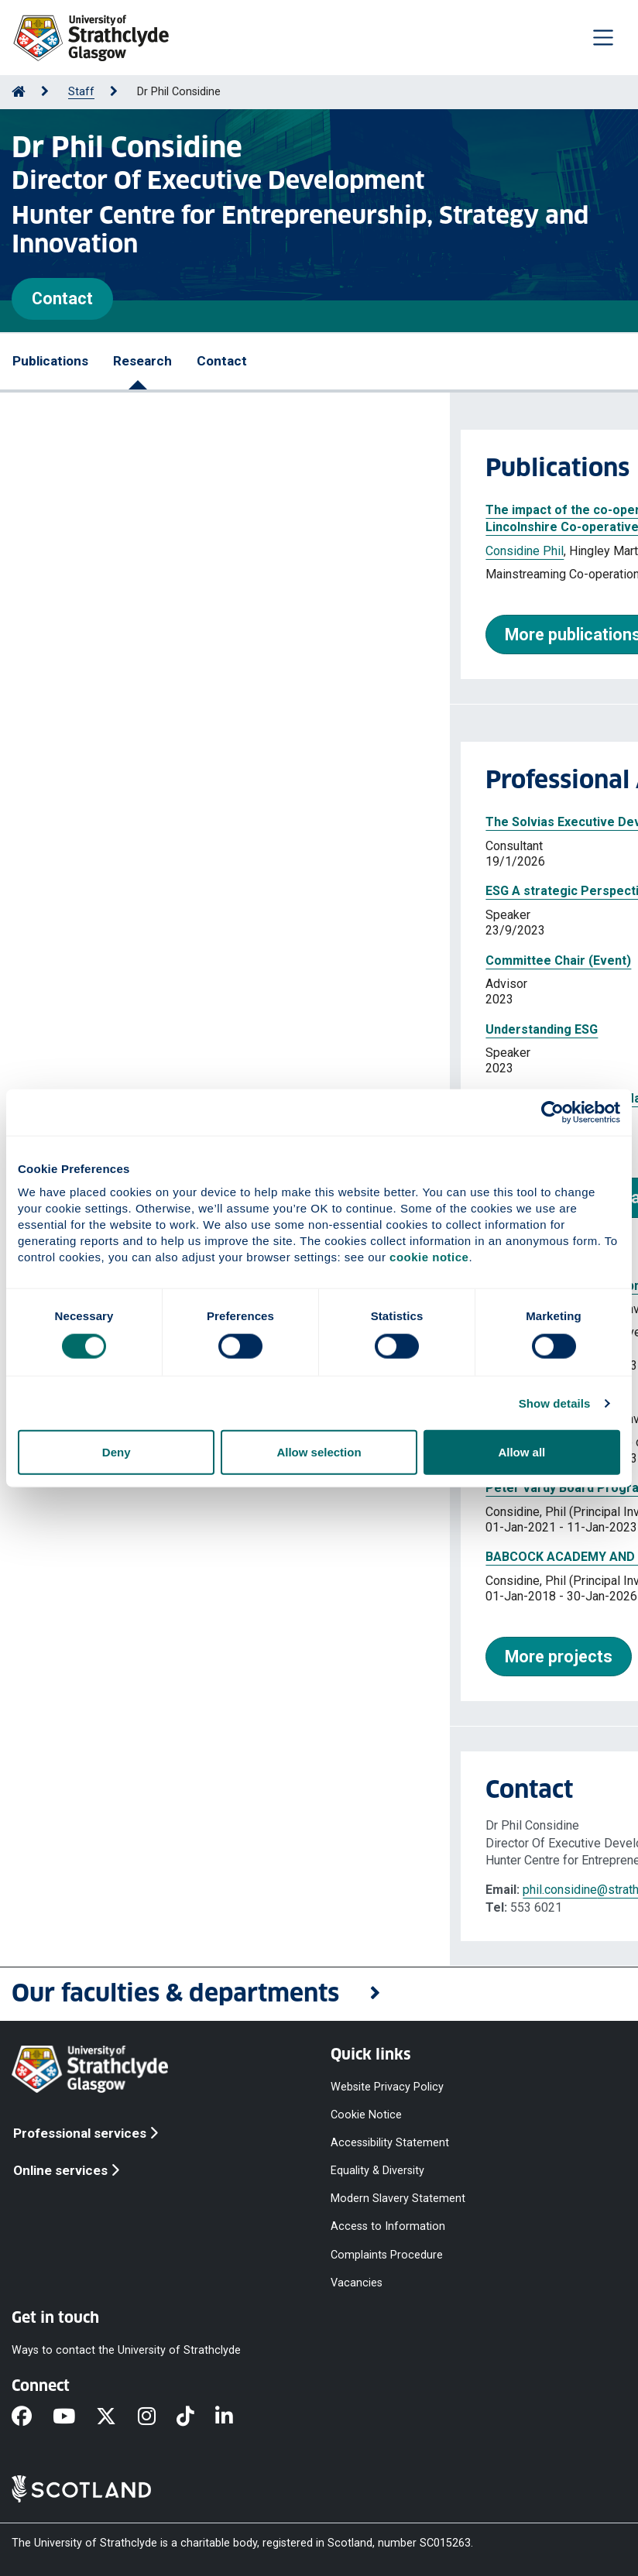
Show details (555, 1402)
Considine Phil (75, 551)
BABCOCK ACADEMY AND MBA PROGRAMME (166, 1556)
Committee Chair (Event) (108, 960)
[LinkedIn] (234, 2417)
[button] (319, 1994)
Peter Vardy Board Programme (127, 1487)
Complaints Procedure (387, 2254)
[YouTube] (74, 2417)
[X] (116, 2417)
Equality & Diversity (377, 2170)
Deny (116, 1452)
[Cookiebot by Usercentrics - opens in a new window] (552, 1111)
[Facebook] (32, 2417)
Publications (50, 361)
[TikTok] (196, 2417)
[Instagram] (157, 2417)
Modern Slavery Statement (398, 2198)
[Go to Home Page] (19, 91)
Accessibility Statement (390, 2142)
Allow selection (318, 1452)
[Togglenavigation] (603, 37)
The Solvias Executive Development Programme (178, 822)
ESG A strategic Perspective (120, 890)
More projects (109, 1656)
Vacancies (356, 2282)
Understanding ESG (92, 1029)
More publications (123, 634)
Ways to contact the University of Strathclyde (126, 2349)
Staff (81, 91)
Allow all (521, 1452)
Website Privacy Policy (387, 2086)
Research (142, 361)
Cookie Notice (366, 2114)
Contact (62, 298)
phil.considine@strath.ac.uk (145, 1889)
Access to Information (388, 2226)
